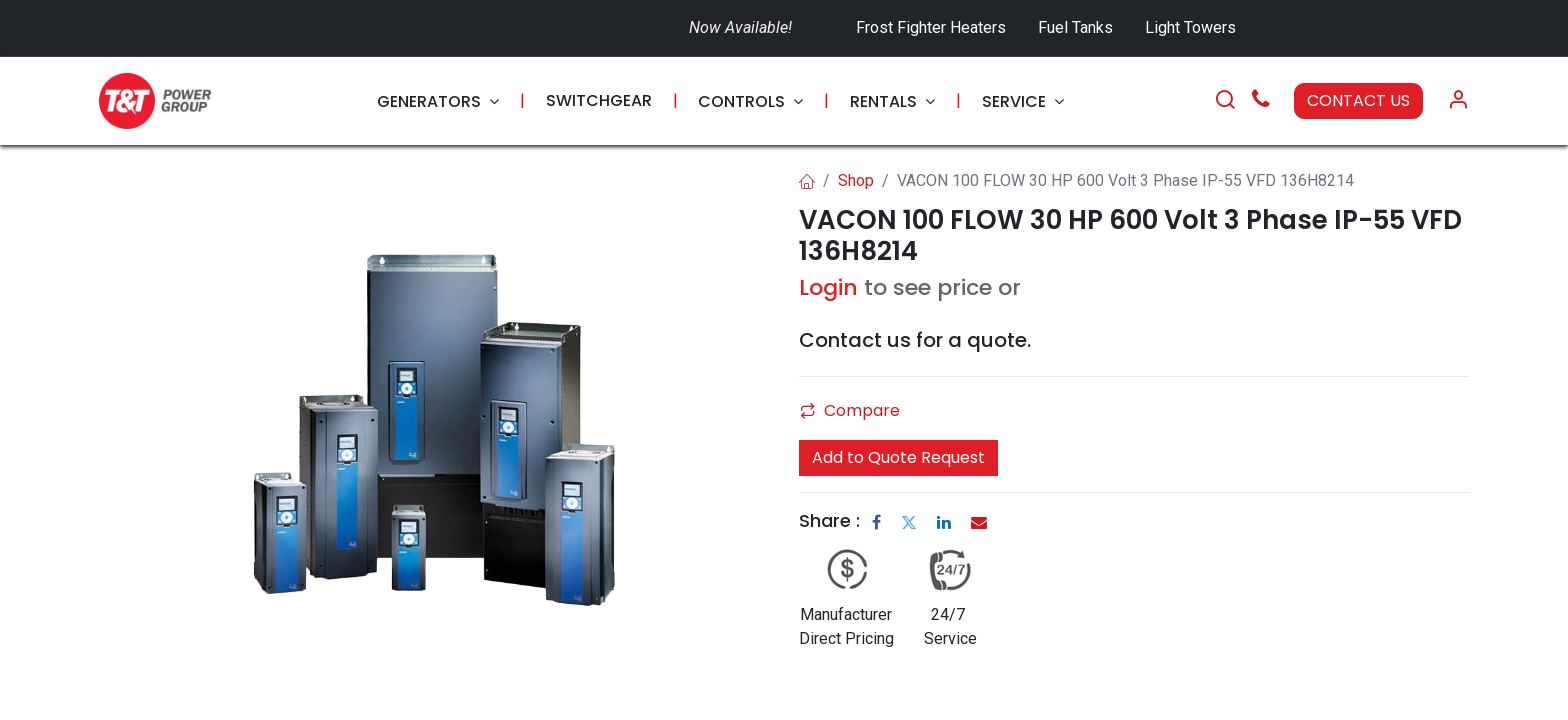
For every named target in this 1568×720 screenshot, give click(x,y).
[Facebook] (876, 522)
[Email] (979, 522)
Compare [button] (850, 410)
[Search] (1225, 101)
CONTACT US (1358, 100)
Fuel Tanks (1077, 27)
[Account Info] (1458, 101)
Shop (856, 180)
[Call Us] (1261, 101)
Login (828, 287)
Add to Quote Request (898, 457)
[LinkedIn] (944, 522)
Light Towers (1190, 27)
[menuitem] (438, 101)
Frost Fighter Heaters (931, 27)
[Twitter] (909, 522)
